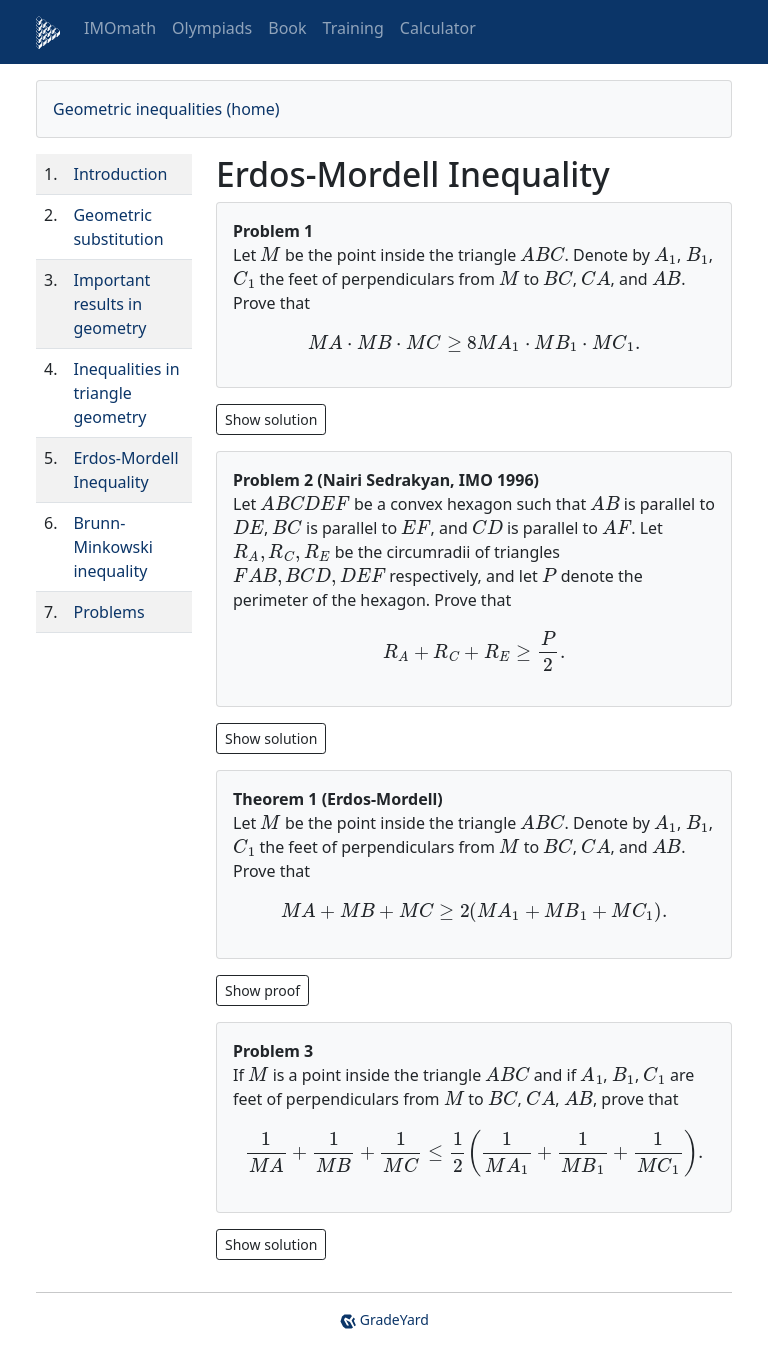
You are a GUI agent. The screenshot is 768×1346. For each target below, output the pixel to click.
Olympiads (212, 28)
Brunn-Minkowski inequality (112, 547)
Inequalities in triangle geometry (126, 393)
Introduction (120, 174)
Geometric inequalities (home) (166, 109)
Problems (108, 612)
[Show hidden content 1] (271, 737)
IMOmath (120, 28)
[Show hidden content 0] (271, 418)
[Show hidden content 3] (271, 1243)
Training (353, 28)
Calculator (438, 28)
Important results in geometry (111, 304)
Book (287, 28)
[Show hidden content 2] (262, 988)
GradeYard (384, 1319)
